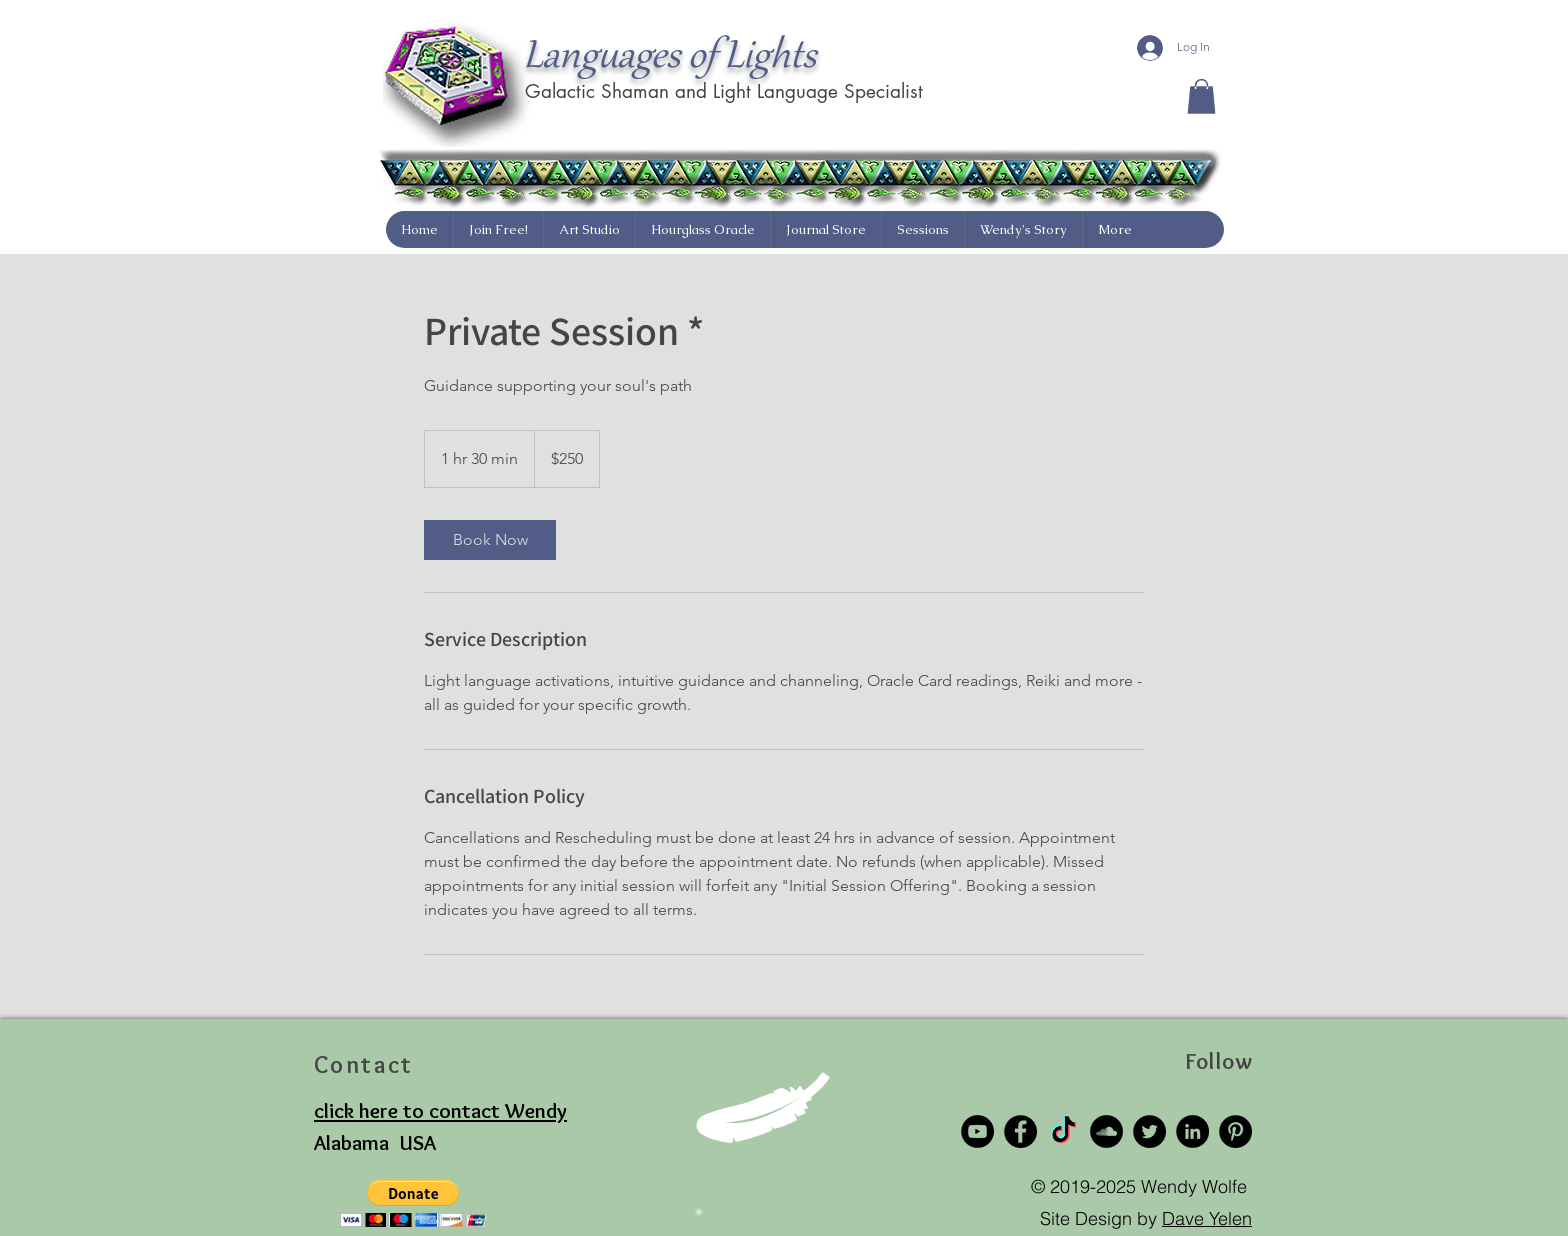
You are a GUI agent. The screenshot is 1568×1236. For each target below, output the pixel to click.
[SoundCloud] (1106, 1131)
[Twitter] (1149, 1131)
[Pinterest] (1235, 1131)
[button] (1201, 96)
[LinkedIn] (1192, 1131)
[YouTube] (977, 1131)
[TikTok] (1063, 1131)
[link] (490, 540)
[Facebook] (1020, 1131)
